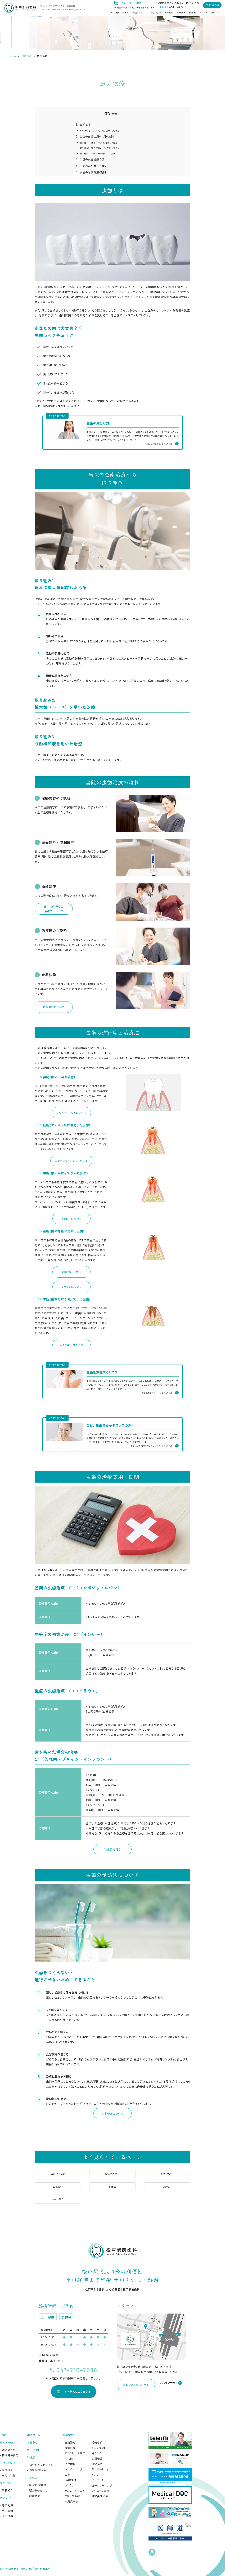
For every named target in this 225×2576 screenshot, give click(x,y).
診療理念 (7, 2470)
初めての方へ (120, 12)
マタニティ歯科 (100, 2491)
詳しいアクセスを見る (136, 2384)
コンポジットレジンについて (71, 1161)
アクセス (203, 12)
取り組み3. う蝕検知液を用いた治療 (97, 153)
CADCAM (70, 2480)
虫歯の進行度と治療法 (93, 166)
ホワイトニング (73, 2469)
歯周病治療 (72, 2501)
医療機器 (7, 2516)
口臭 (67, 2474)
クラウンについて (71, 1286)
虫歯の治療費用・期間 (93, 172)
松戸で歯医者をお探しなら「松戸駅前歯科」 (26, 2568)
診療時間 (34, 2496)
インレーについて (71, 1219)
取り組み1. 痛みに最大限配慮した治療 (99, 142)
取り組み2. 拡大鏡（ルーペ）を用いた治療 (100, 147)
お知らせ (32, 2442)
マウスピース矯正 (75, 2453)
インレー (96, 2474)
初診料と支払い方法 (41, 2465)
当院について (137, 12)
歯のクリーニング (101, 2485)
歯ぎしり (96, 2453)
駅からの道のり (38, 2490)
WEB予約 (33, 2450)
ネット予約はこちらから (73, 2391)
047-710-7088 (131, 3)
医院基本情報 (37, 2485)
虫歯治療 (70, 2442)
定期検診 (97, 2458)
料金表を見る (112, 1849)
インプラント (98, 2448)
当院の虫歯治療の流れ (93, 159)
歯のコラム (216, 12)
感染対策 (7, 2505)
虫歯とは (85, 124)
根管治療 (70, 2448)
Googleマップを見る (167, 2382)
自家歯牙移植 (99, 2496)
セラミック (97, 2480)
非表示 (116, 113)
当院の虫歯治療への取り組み (97, 136)
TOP (108, 12)
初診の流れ (9, 2450)
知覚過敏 (97, 2464)
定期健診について (53, 1007)
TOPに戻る (58, 2199)
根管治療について (71, 1272)
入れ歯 (69, 2458)
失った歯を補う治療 (71, 1344)
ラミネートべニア (75, 2491)
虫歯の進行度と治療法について (53, 909)
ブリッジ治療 (72, 2496)
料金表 (192, 12)
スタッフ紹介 (154, 12)
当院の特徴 (9, 2475)
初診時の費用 (10, 2455)
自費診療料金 (37, 2470)
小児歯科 (70, 2464)
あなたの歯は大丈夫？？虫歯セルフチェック (101, 130)
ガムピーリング (100, 2469)
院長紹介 (7, 2490)
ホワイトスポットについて (71, 1112)
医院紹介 (168, 12)
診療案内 (180, 12)
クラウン (70, 2485)
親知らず (96, 2442)
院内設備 (7, 2510)
